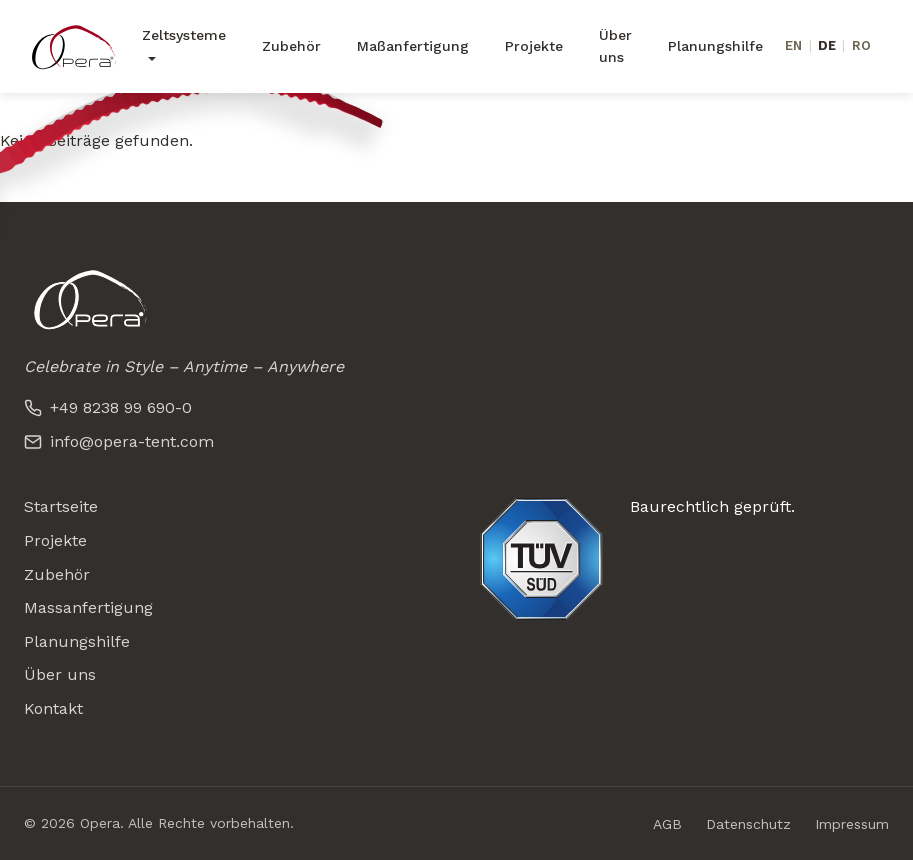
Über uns (615, 46)
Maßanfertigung (413, 46)
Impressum (852, 824)
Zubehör (291, 46)
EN (793, 45)
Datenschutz (748, 824)
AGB (667, 824)
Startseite (61, 506)
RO (861, 45)
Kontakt (53, 708)
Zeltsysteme (184, 35)
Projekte (534, 46)
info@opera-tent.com (119, 441)
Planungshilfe (715, 46)
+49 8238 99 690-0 (108, 407)
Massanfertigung (88, 607)
